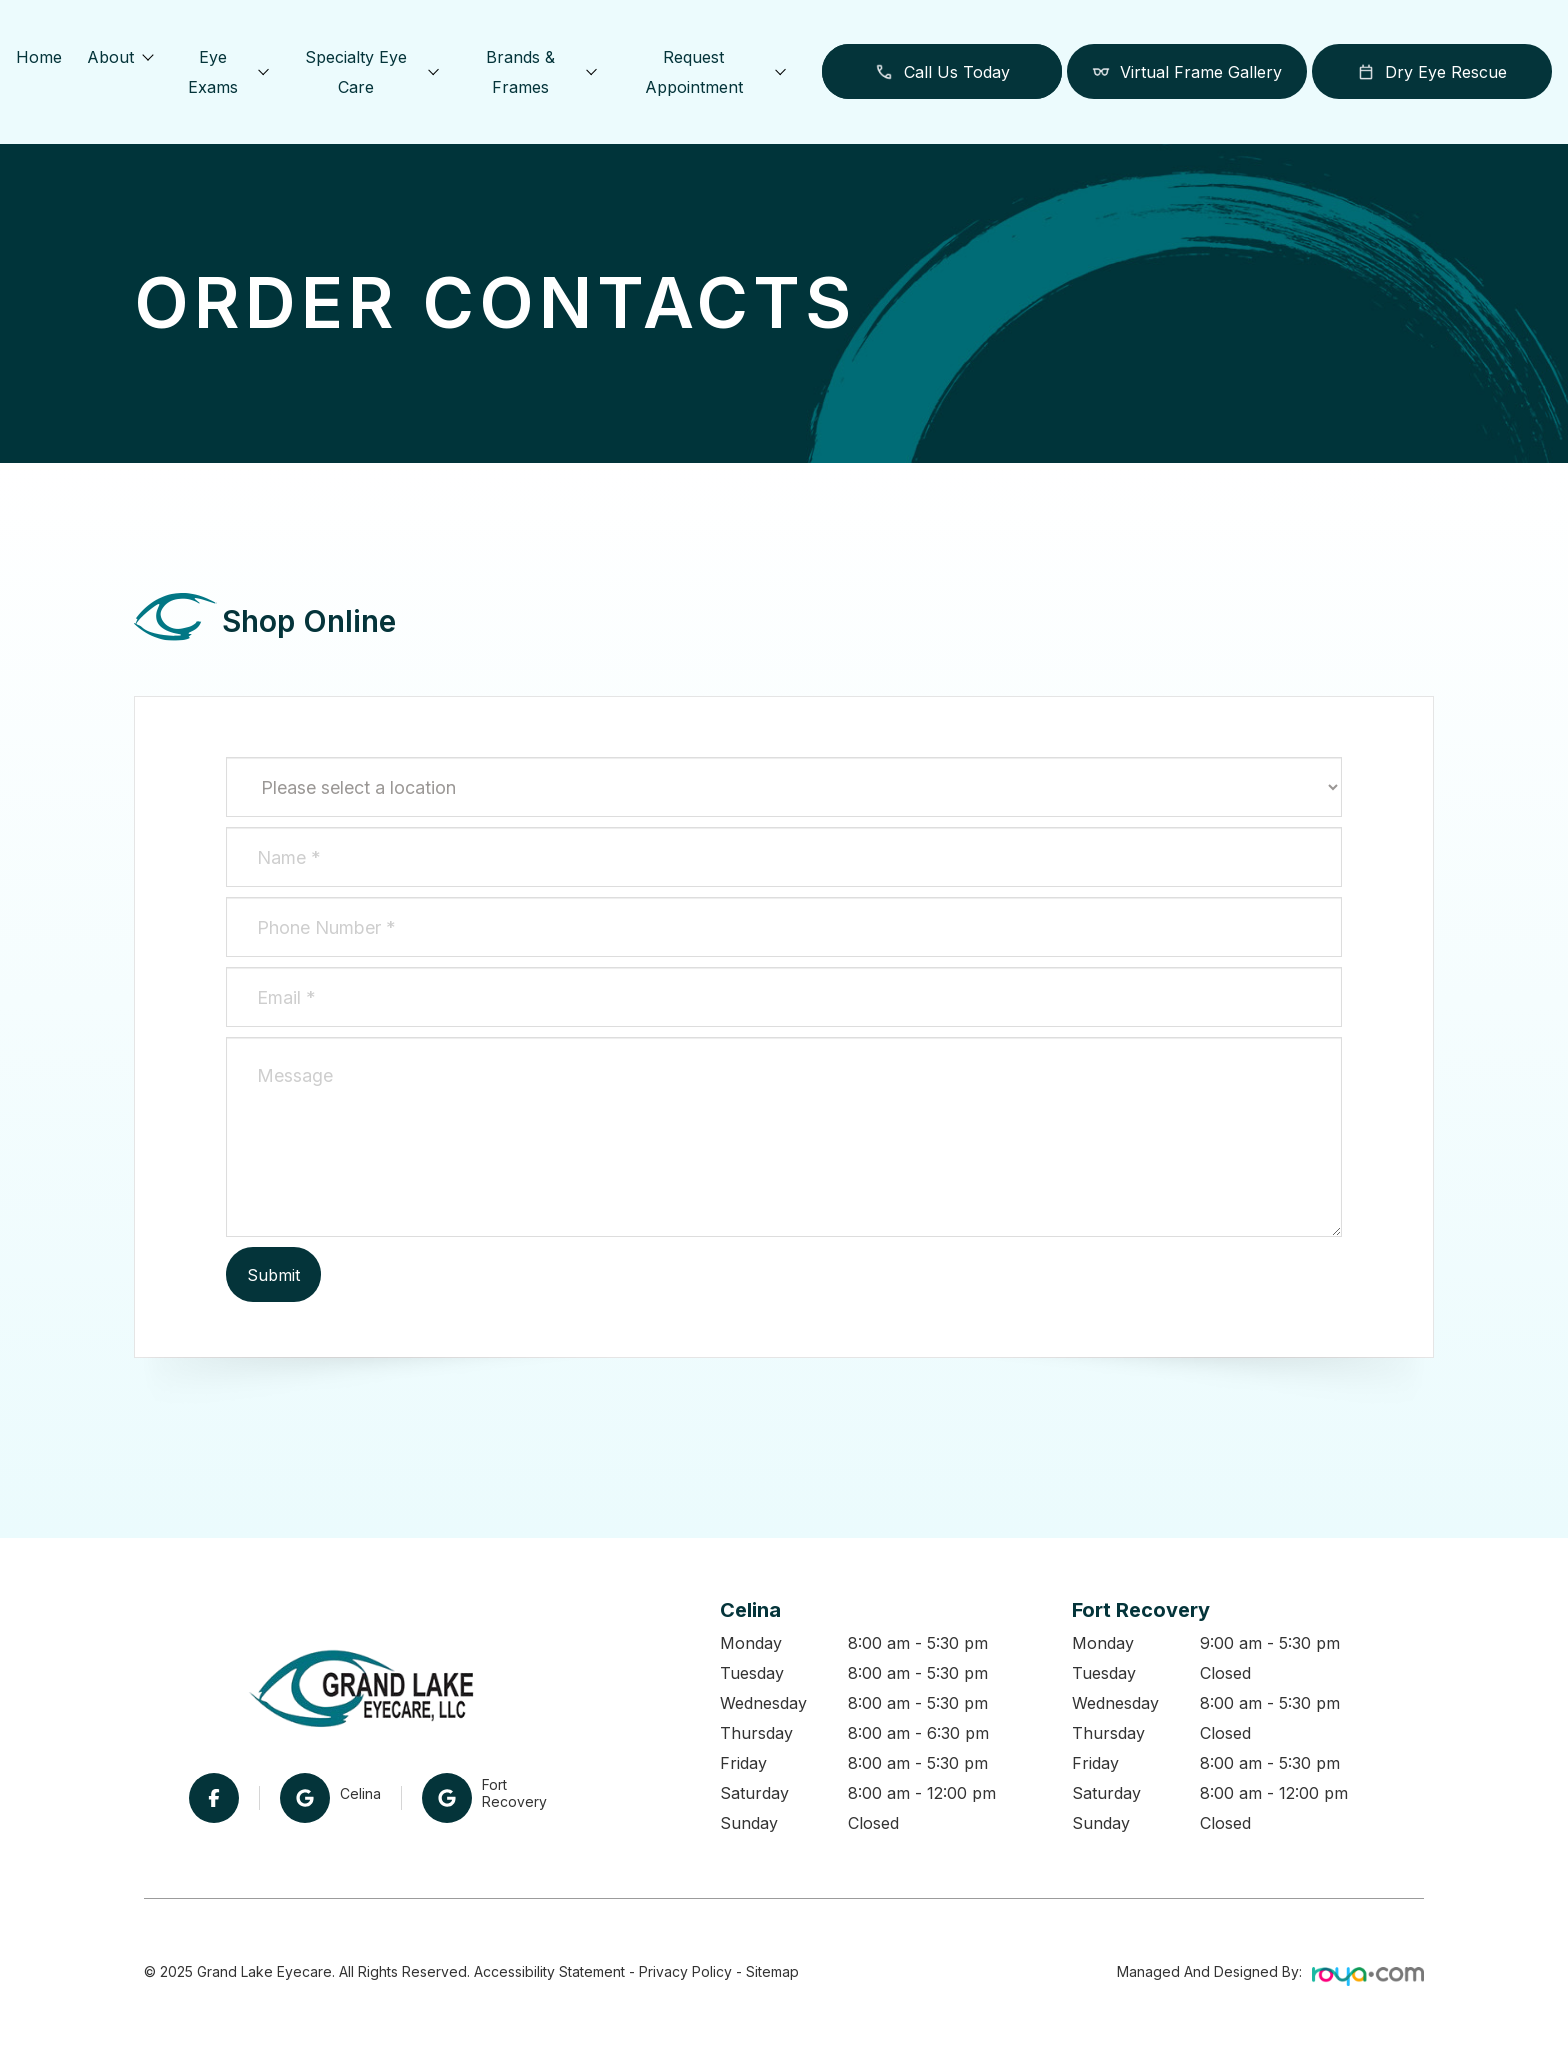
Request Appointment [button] (714, 72)
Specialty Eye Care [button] (371, 72)
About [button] (119, 57)
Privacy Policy (685, 1971)
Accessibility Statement (549, 1971)
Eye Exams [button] (227, 72)
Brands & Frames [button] (541, 72)
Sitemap (772, 1971)
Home (39, 57)
